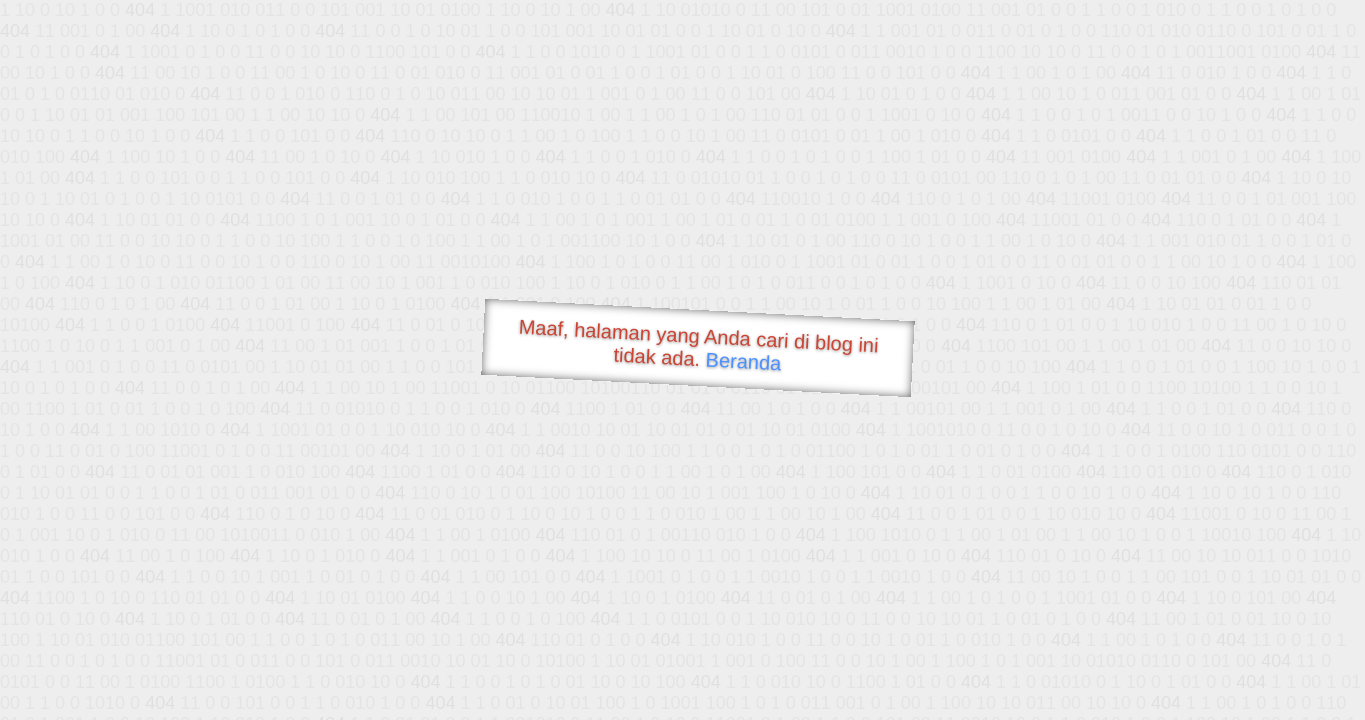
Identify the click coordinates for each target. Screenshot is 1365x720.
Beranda (743, 361)
